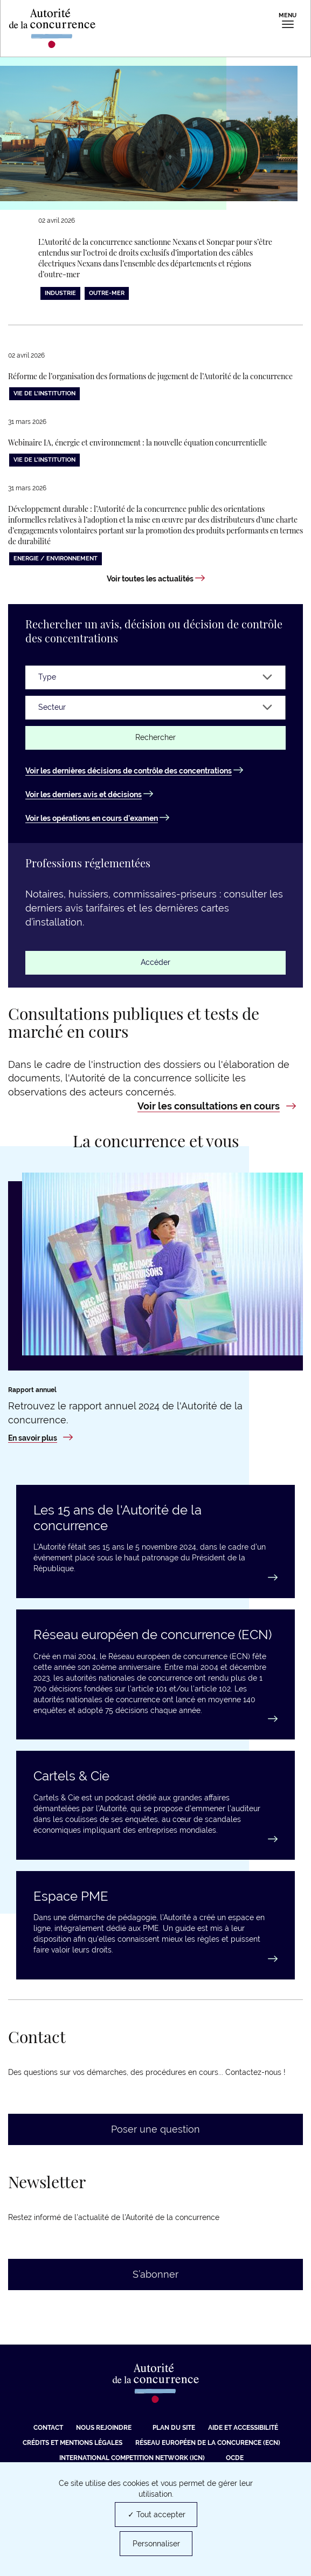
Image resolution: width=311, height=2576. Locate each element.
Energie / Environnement (55, 558)
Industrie (60, 293)
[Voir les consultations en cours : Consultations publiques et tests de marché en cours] (216, 1106)
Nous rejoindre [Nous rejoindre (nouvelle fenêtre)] (104, 2427)
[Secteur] (155, 707)
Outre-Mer (107, 293)
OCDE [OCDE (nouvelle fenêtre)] (235, 2458)
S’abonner (155, 2274)
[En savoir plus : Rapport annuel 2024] (40, 1438)
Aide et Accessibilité (243, 2427)
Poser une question (155, 2129)
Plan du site (174, 2427)
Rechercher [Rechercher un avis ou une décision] (155, 737)
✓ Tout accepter (156, 2514)
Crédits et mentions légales (72, 2443)
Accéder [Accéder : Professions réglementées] (155, 962)
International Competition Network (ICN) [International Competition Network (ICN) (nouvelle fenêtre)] (132, 2458)
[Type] (155, 677)
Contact (48, 2427)
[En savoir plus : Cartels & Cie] (155, 1839)
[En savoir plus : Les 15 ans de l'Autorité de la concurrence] (155, 1577)
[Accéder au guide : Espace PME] (155, 1959)
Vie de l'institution (44, 393)
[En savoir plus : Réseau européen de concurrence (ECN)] (155, 1719)
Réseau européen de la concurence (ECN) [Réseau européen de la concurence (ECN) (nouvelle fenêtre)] (207, 2443)
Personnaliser (156, 2543)
